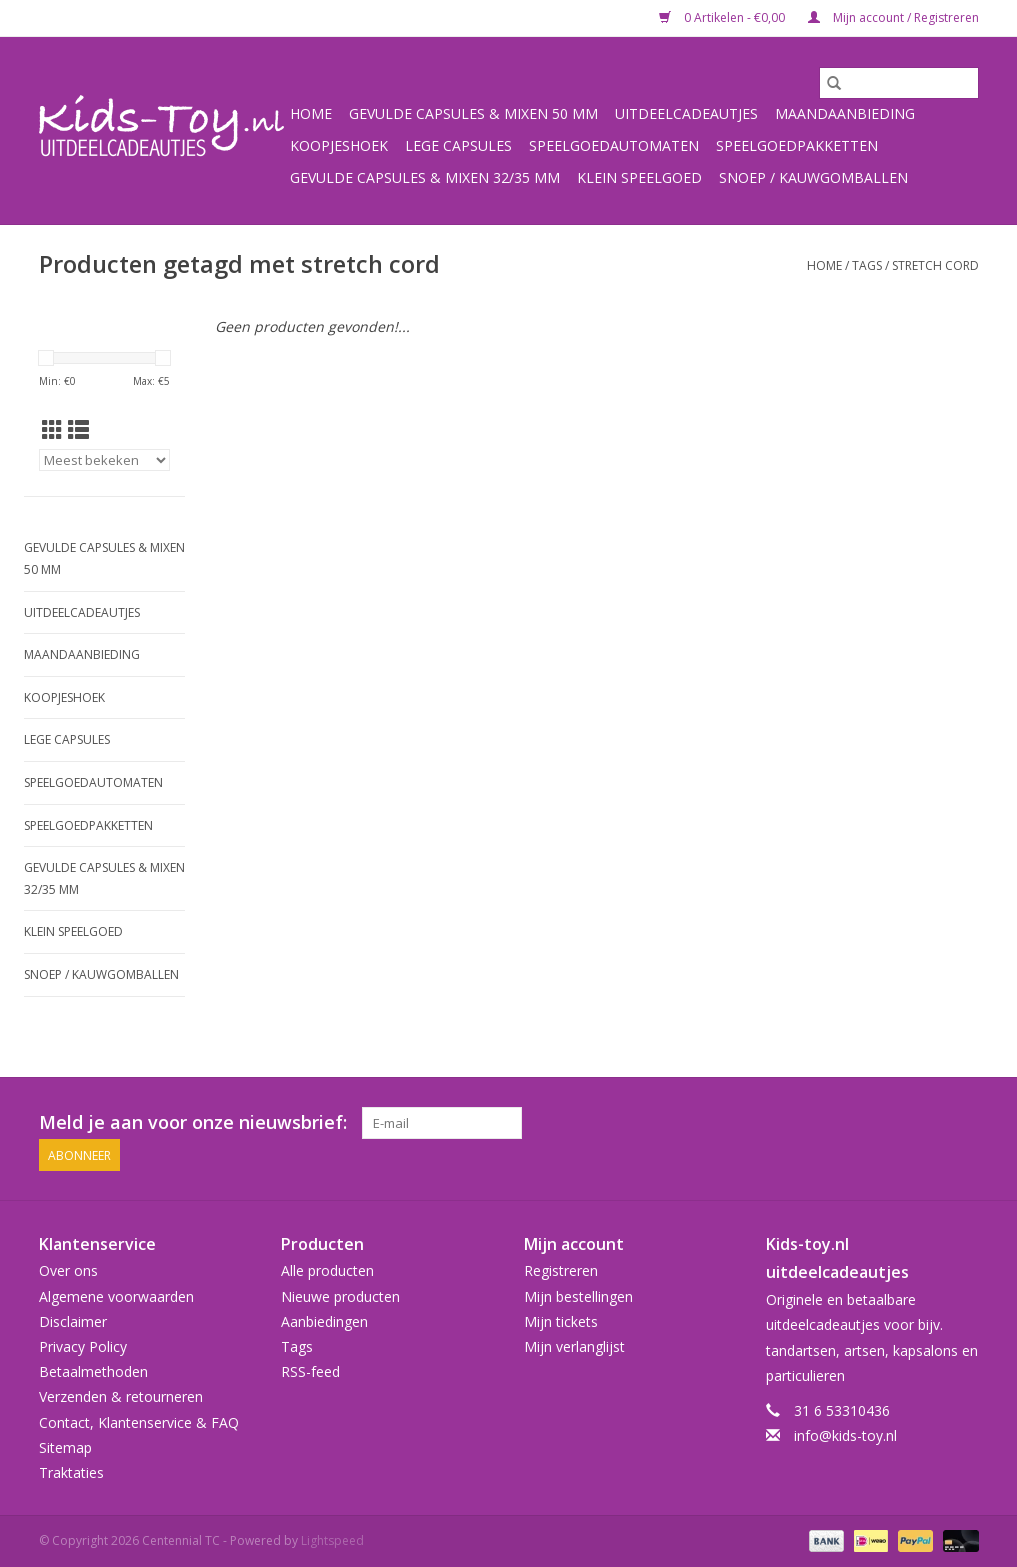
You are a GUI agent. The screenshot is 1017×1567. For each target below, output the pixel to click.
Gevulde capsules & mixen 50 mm (473, 113)
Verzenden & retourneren (121, 1396)
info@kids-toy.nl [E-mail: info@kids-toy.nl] (845, 1435)
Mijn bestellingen (578, 1296)
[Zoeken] (899, 83)
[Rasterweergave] (52, 430)
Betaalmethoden (93, 1371)
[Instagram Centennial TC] (962, 1123)
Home (311, 113)
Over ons (68, 1270)
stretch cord (935, 265)
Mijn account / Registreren (893, 17)
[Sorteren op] (105, 460)
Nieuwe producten (340, 1296)
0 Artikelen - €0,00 (723, 17)
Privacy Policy (83, 1346)
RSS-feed (310, 1371)
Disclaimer (73, 1321)
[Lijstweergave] (78, 430)
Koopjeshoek (339, 145)
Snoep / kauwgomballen (813, 177)
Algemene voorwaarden (116, 1296)
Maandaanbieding (845, 113)
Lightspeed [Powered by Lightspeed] (332, 1540)
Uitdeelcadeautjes (686, 113)
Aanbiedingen (324, 1321)
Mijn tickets (561, 1321)
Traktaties (71, 1472)
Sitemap (65, 1447)
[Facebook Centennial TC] (926, 1123)
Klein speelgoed (639, 177)
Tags (867, 265)
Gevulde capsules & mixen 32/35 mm (425, 177)
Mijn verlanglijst (574, 1346)
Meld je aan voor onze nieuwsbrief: (193, 1122)
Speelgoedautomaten (614, 145)
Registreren (561, 1270)
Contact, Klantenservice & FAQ (139, 1421)
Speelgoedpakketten (797, 145)
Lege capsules (458, 145)
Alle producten (327, 1270)
